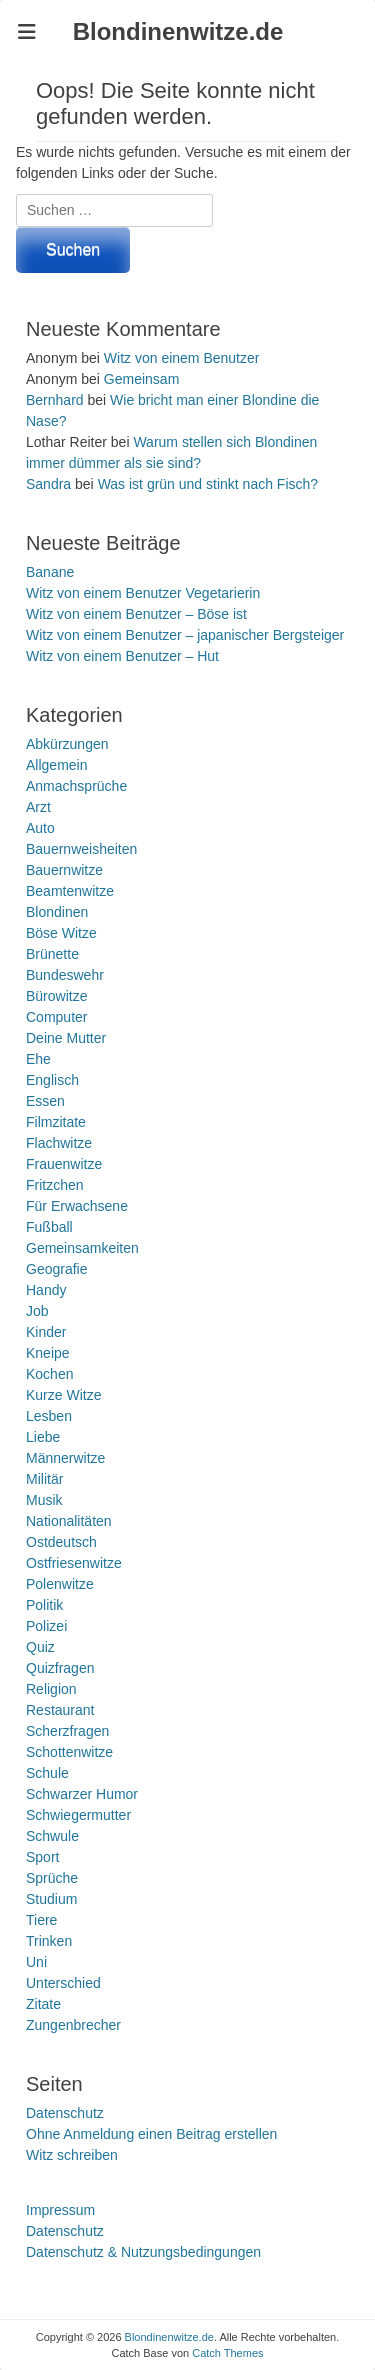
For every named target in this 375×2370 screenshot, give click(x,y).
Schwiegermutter (78, 1815)
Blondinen (57, 912)
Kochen (49, 1374)
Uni (36, 1962)
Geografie (56, 1269)
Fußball (49, 1227)
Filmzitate (56, 1122)
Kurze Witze (63, 1395)
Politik (44, 1605)
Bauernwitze (64, 870)
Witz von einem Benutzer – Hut (122, 656)
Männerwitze (65, 1458)
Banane (50, 572)
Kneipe (48, 1353)
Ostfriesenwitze (74, 1563)
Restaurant (60, 1710)
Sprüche (52, 1878)
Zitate (43, 2004)
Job (37, 1311)
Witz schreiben (72, 2155)
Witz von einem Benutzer (182, 358)
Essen (45, 1101)
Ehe (38, 1059)
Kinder (46, 1332)
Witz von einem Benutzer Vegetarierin (143, 593)
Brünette (52, 954)
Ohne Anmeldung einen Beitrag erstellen (151, 2134)
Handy (46, 1290)
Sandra (48, 484)
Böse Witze (61, 933)
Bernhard (55, 400)
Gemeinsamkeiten (82, 1248)
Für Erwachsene (77, 1206)
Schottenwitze (69, 1752)
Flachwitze (59, 1143)
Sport (42, 1857)
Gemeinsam (141, 379)
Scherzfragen (67, 1731)
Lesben (49, 1416)
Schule (47, 1773)
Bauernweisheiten (81, 849)
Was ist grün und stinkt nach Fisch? (208, 484)
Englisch (52, 1080)
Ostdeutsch (61, 1542)
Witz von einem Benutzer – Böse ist (136, 614)
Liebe (43, 1437)
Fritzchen (55, 1185)
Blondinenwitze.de (178, 31)
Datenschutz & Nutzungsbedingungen (143, 2252)
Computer (56, 1017)
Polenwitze (60, 1584)
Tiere (41, 1920)
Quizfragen (60, 1668)
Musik (44, 1500)
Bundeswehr (65, 975)
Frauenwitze (64, 1164)
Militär (44, 1479)
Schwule (52, 1836)
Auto (40, 828)
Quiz (40, 1647)
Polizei (46, 1626)
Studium (51, 1899)
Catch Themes (227, 2353)
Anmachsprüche (76, 786)
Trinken (49, 1941)
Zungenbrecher (73, 2025)
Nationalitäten (69, 1521)
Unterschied (63, 1983)
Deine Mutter (66, 1038)
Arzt (38, 807)
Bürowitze (56, 996)
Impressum (60, 2210)
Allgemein (56, 765)
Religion (51, 1689)
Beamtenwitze (70, 891)
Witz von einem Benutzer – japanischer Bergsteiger (185, 635)
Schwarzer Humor (82, 1794)
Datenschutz (65, 2113)
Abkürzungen (67, 744)
